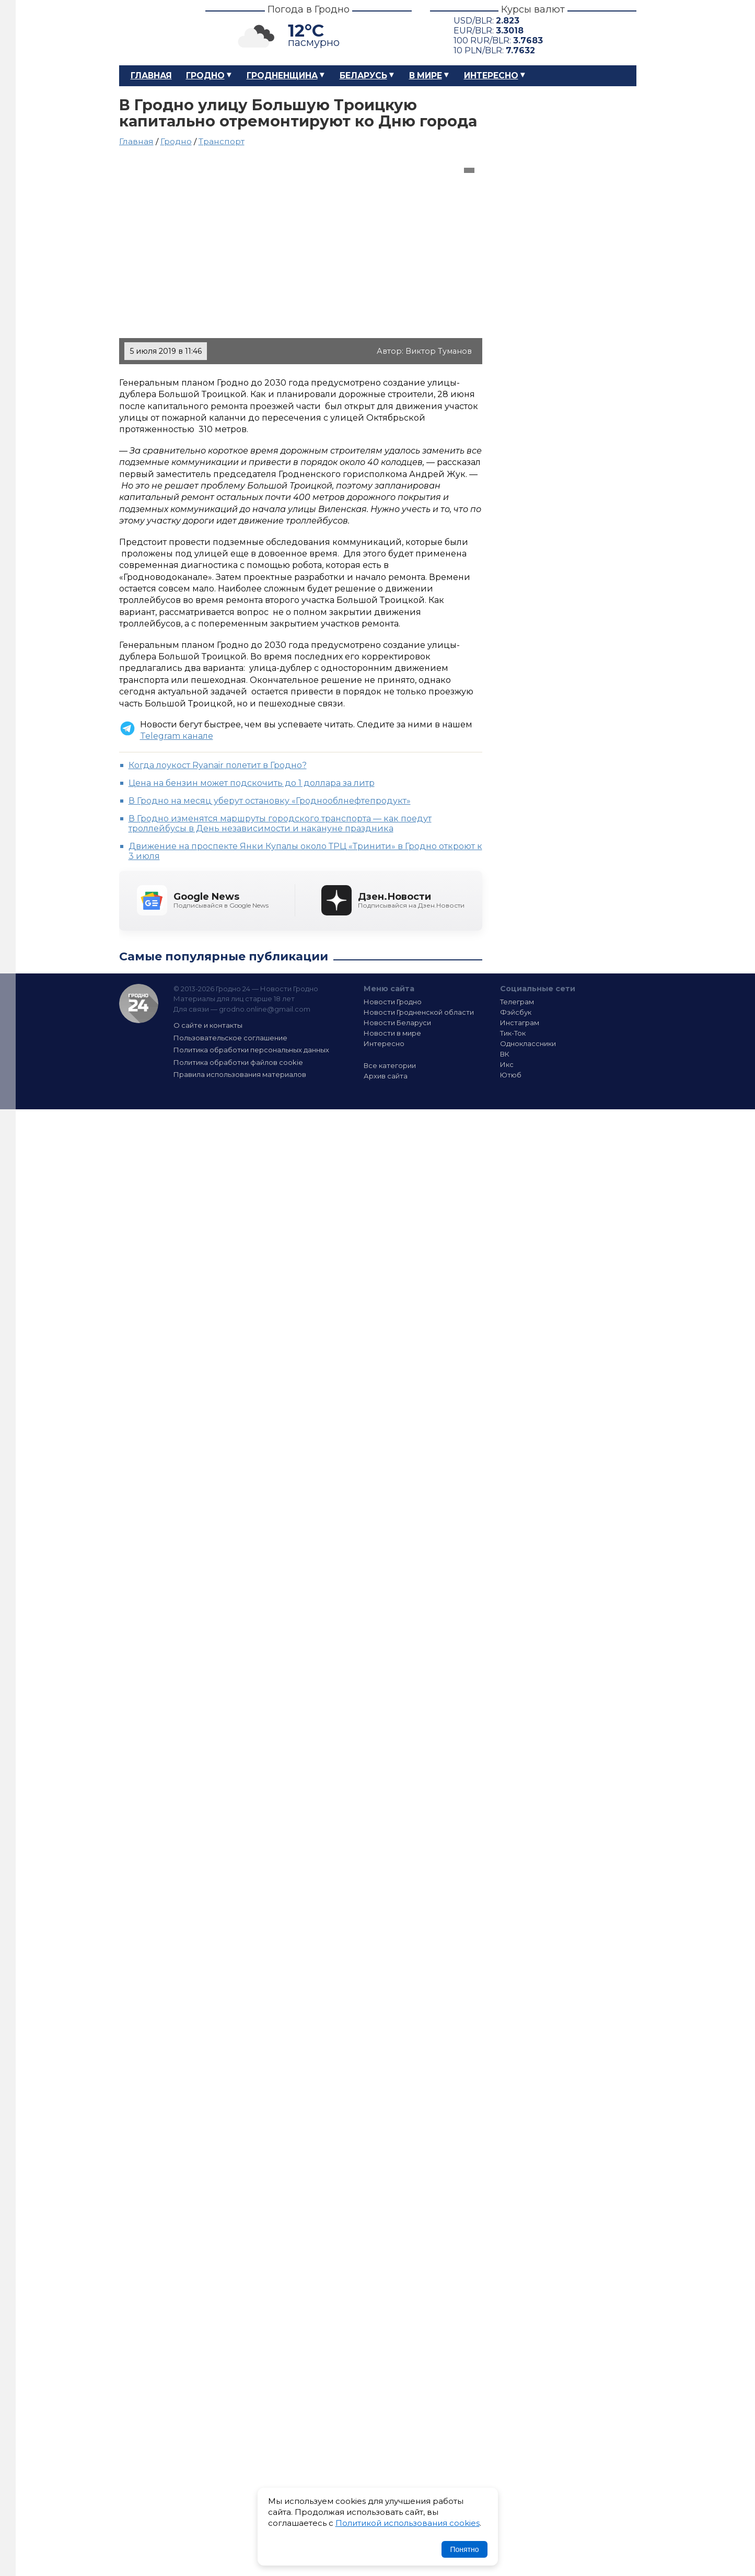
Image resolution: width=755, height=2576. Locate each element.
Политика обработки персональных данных (251, 1050)
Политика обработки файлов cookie (238, 1062)
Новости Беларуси (397, 1022)
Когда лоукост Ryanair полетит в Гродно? (218, 765)
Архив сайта (386, 1076)
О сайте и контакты (207, 1025)
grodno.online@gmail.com (264, 1009)
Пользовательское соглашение (230, 1038)
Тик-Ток (513, 1033)
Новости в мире (392, 1033)
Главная (151, 75)
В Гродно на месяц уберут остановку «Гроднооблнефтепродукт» (270, 801)
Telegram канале (176, 736)
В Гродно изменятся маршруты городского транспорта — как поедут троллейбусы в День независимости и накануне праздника (280, 823)
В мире (425, 75)
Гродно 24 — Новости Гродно (138, 1003)
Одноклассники (528, 1043)
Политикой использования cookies (407, 2523)
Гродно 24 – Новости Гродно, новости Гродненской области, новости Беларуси (153, 32)
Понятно (464, 2549)
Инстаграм (519, 1022)
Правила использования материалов (239, 1074)
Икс (507, 1064)
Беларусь (363, 75)
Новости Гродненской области (419, 1012)
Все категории (390, 1065)
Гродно (205, 75)
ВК (504, 1054)
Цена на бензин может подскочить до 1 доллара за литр (252, 783)
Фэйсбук (515, 1012)
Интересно (491, 75)
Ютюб (510, 1075)
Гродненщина (282, 75)
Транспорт (222, 141)
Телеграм (517, 1001)
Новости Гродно (393, 1001)
